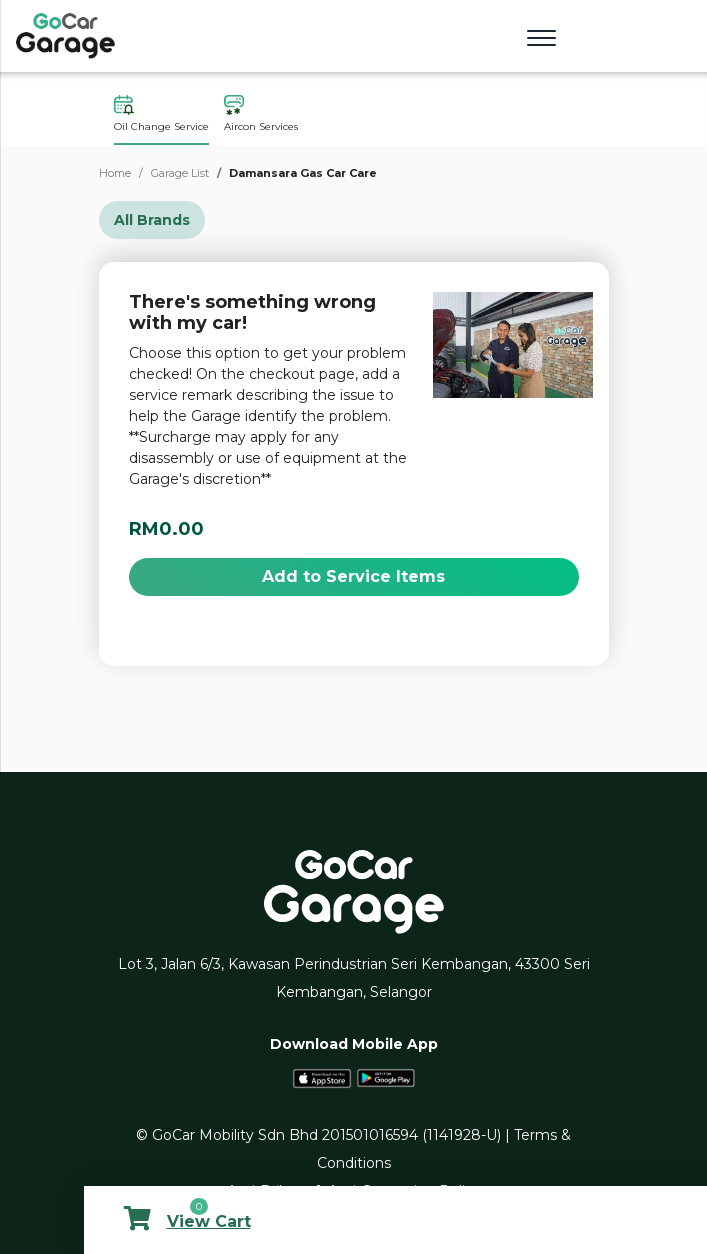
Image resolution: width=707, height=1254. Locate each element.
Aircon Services (261, 114)
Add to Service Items (353, 576)
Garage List (180, 173)
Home (115, 173)
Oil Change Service (161, 114)
